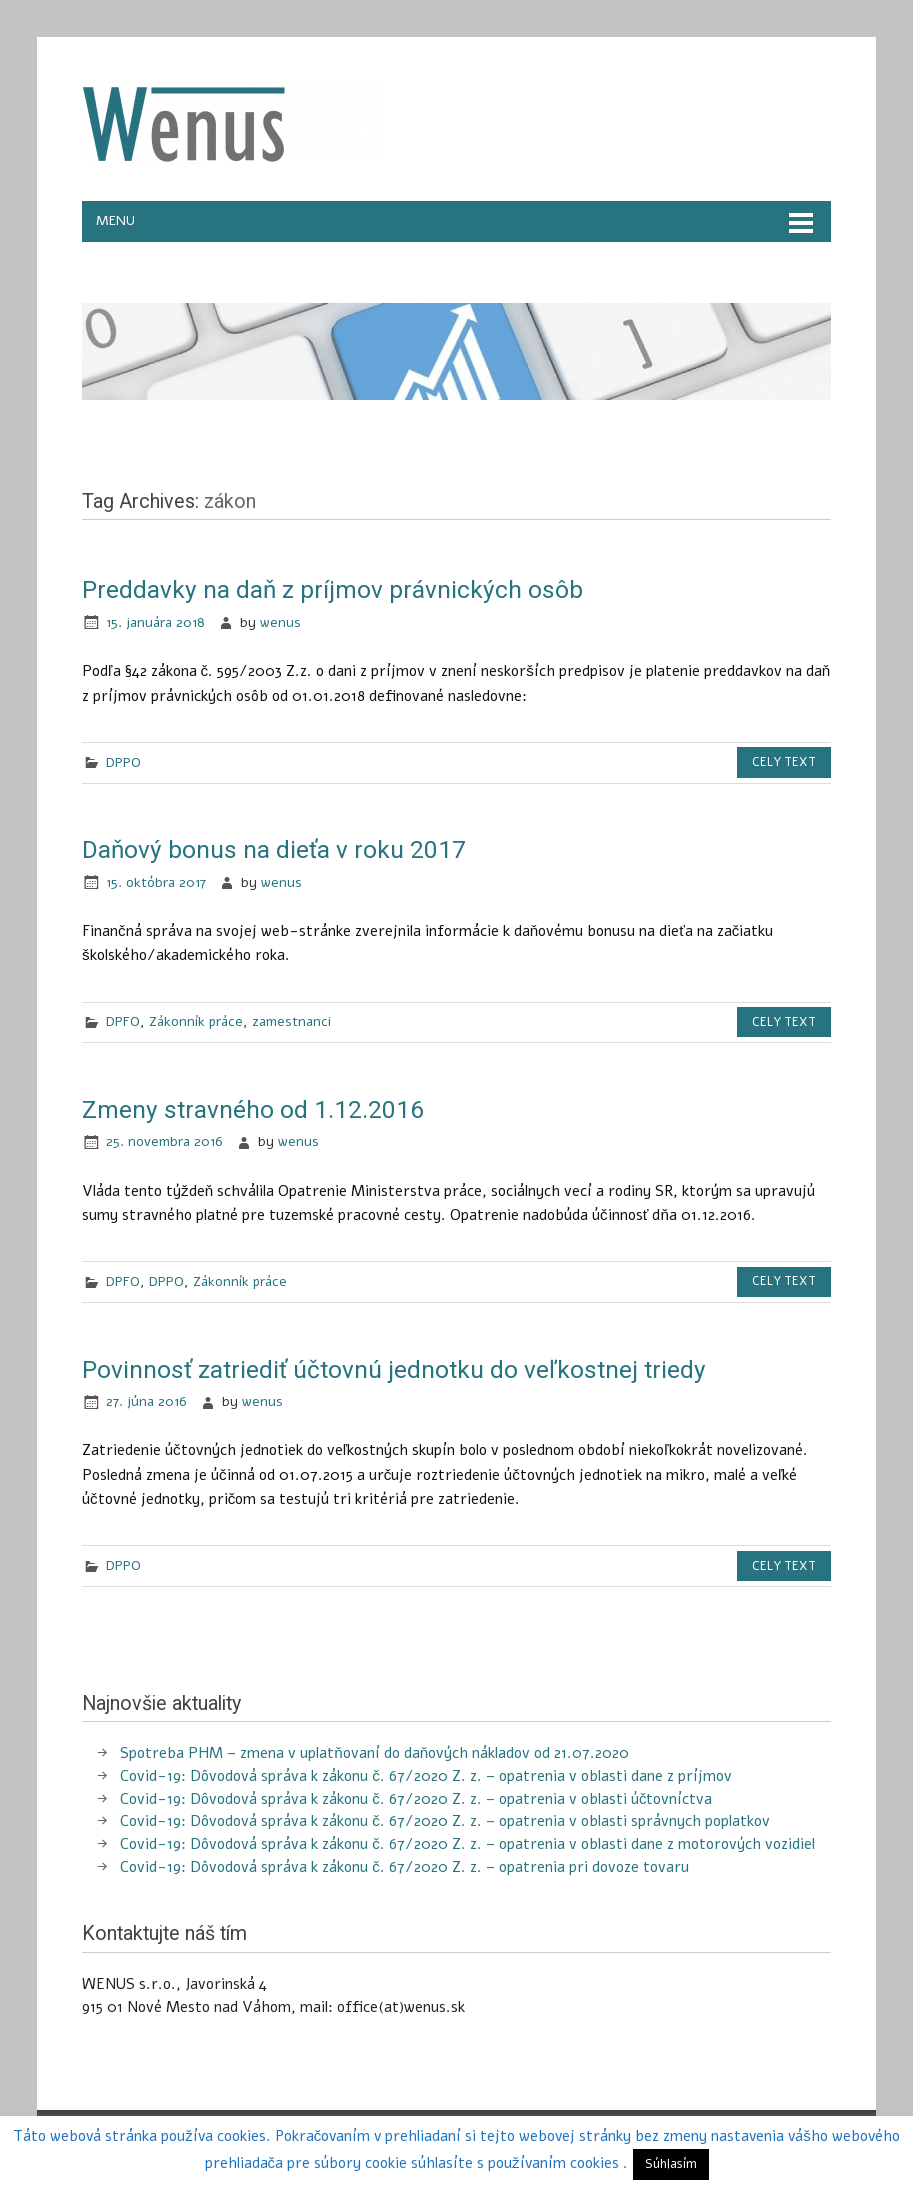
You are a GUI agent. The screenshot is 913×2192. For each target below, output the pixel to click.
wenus (280, 622)
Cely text (784, 762)
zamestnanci (291, 1021)
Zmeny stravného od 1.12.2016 (253, 1109)
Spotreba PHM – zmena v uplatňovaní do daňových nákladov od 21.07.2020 (374, 1753)
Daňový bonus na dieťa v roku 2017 (274, 849)
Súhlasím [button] (671, 2164)
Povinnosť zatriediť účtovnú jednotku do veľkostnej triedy (394, 1369)
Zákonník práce (196, 1021)
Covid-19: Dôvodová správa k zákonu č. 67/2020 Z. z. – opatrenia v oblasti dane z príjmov (426, 1776)
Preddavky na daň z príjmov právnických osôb (332, 589)
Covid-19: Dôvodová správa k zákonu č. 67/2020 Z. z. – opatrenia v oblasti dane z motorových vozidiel (467, 1844)
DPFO (123, 1021)
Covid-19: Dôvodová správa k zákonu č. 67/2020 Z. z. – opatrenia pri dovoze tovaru (404, 1867)
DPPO (123, 762)
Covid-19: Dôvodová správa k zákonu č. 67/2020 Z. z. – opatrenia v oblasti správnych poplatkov (445, 1821)
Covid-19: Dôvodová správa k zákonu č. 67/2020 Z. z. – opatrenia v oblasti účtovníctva (416, 1799)
